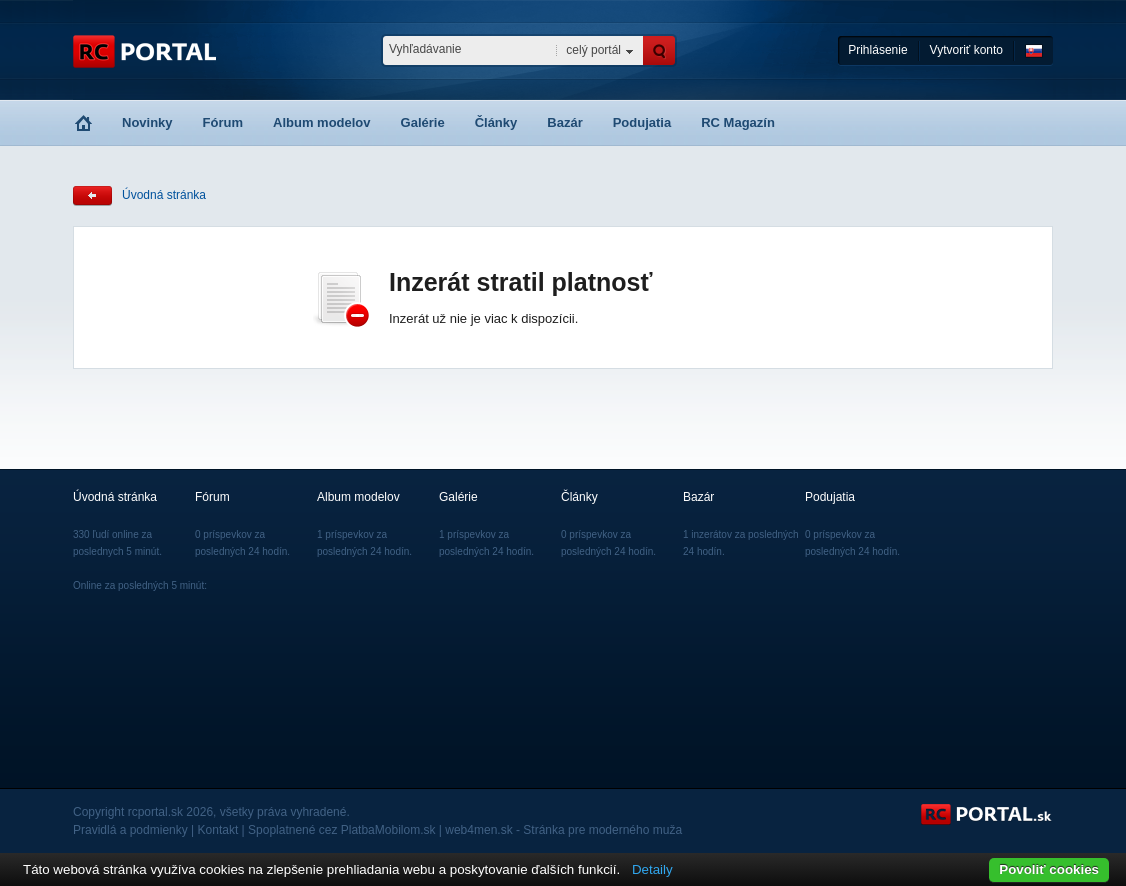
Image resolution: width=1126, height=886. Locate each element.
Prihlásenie (877, 50)
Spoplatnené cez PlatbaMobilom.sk (341, 830)
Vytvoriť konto (966, 50)
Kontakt (218, 830)
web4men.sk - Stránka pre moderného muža (563, 830)
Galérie (423, 122)
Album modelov (322, 122)
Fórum (223, 122)
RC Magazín (738, 122)
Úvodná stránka (164, 195)
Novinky (147, 122)
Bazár (564, 122)
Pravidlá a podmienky (130, 830)
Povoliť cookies (1049, 869)
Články (496, 122)
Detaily (652, 869)
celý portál (593, 50)
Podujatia (642, 122)
